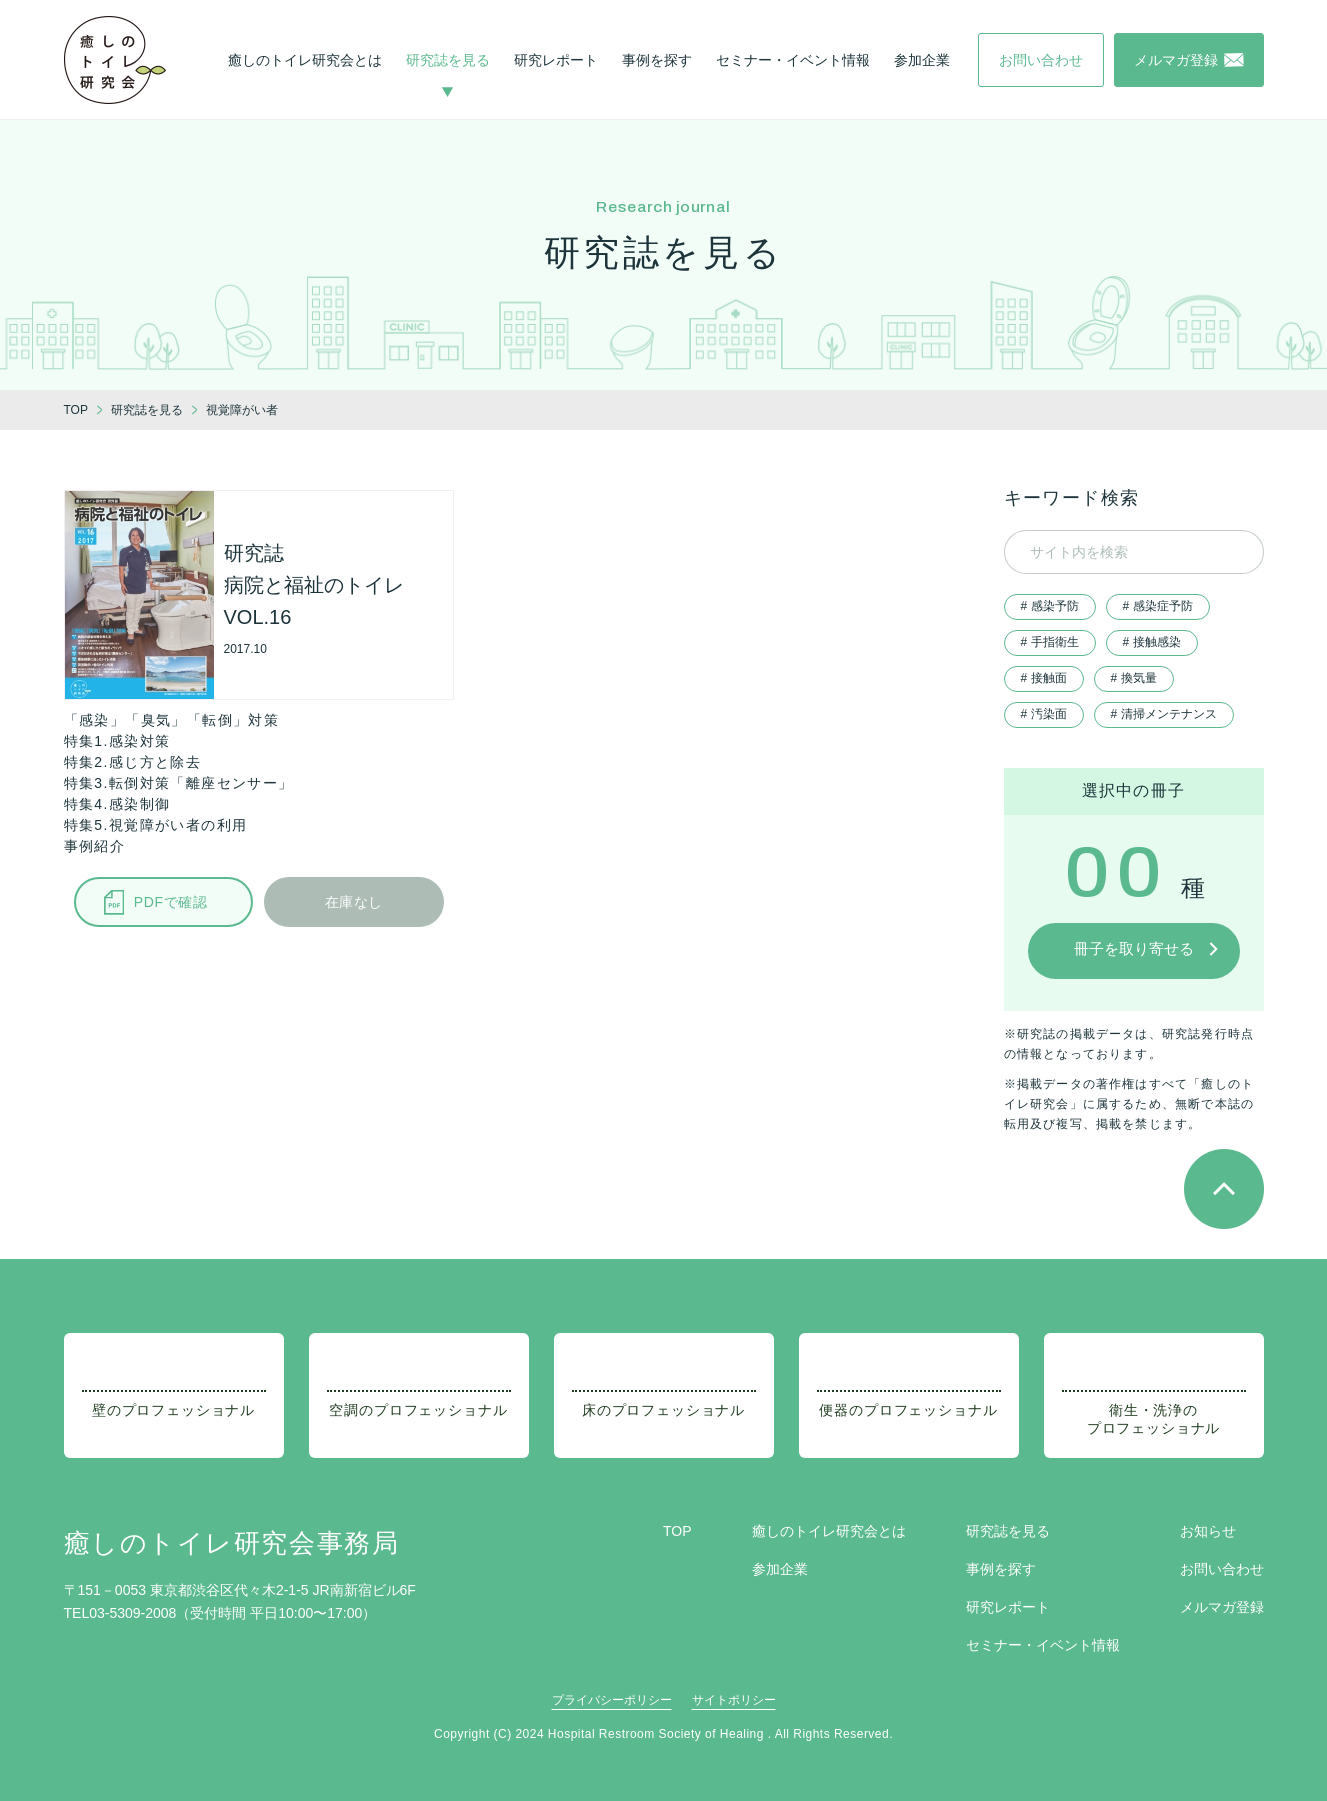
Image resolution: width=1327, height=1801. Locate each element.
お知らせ (1208, 1531)
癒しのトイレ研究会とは (305, 60)
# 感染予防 (1050, 606)
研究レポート (556, 60)
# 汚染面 (1044, 714)
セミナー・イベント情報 (793, 60)
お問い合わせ (1222, 1569)
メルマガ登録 (1222, 1607)
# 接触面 (1044, 678)
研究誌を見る (448, 60)
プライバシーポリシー (612, 1700)
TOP (677, 1531)
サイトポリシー (734, 1700)
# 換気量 (1134, 678)
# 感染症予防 (1158, 606)
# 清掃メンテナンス (1164, 714)
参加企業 (922, 60)
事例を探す (657, 60)
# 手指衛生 (1050, 642)
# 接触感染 (1152, 642)
